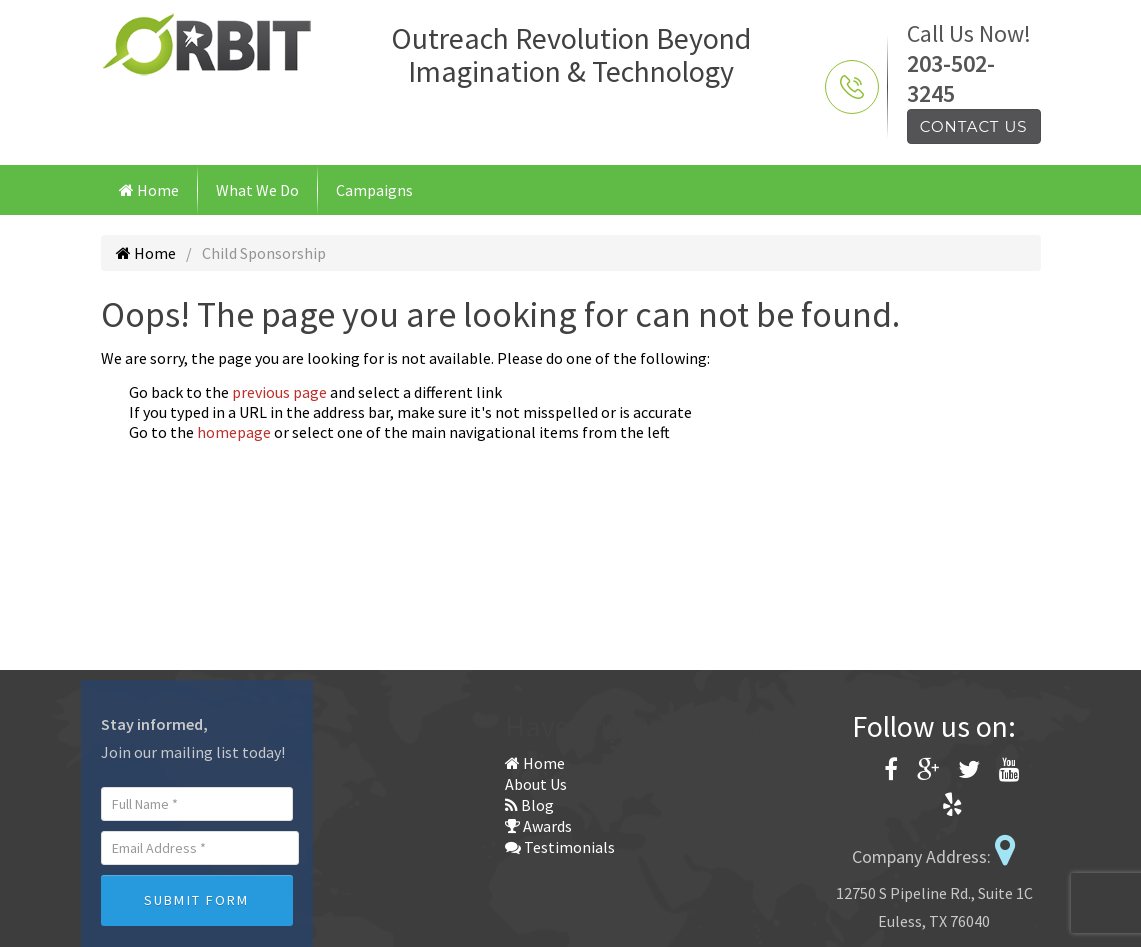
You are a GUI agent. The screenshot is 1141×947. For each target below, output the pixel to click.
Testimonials (560, 847)
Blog (529, 805)
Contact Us (974, 126)
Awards (538, 826)
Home (149, 190)
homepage (234, 432)
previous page (279, 392)
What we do (257, 190)
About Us (536, 784)
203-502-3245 (951, 78)
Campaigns (374, 190)
